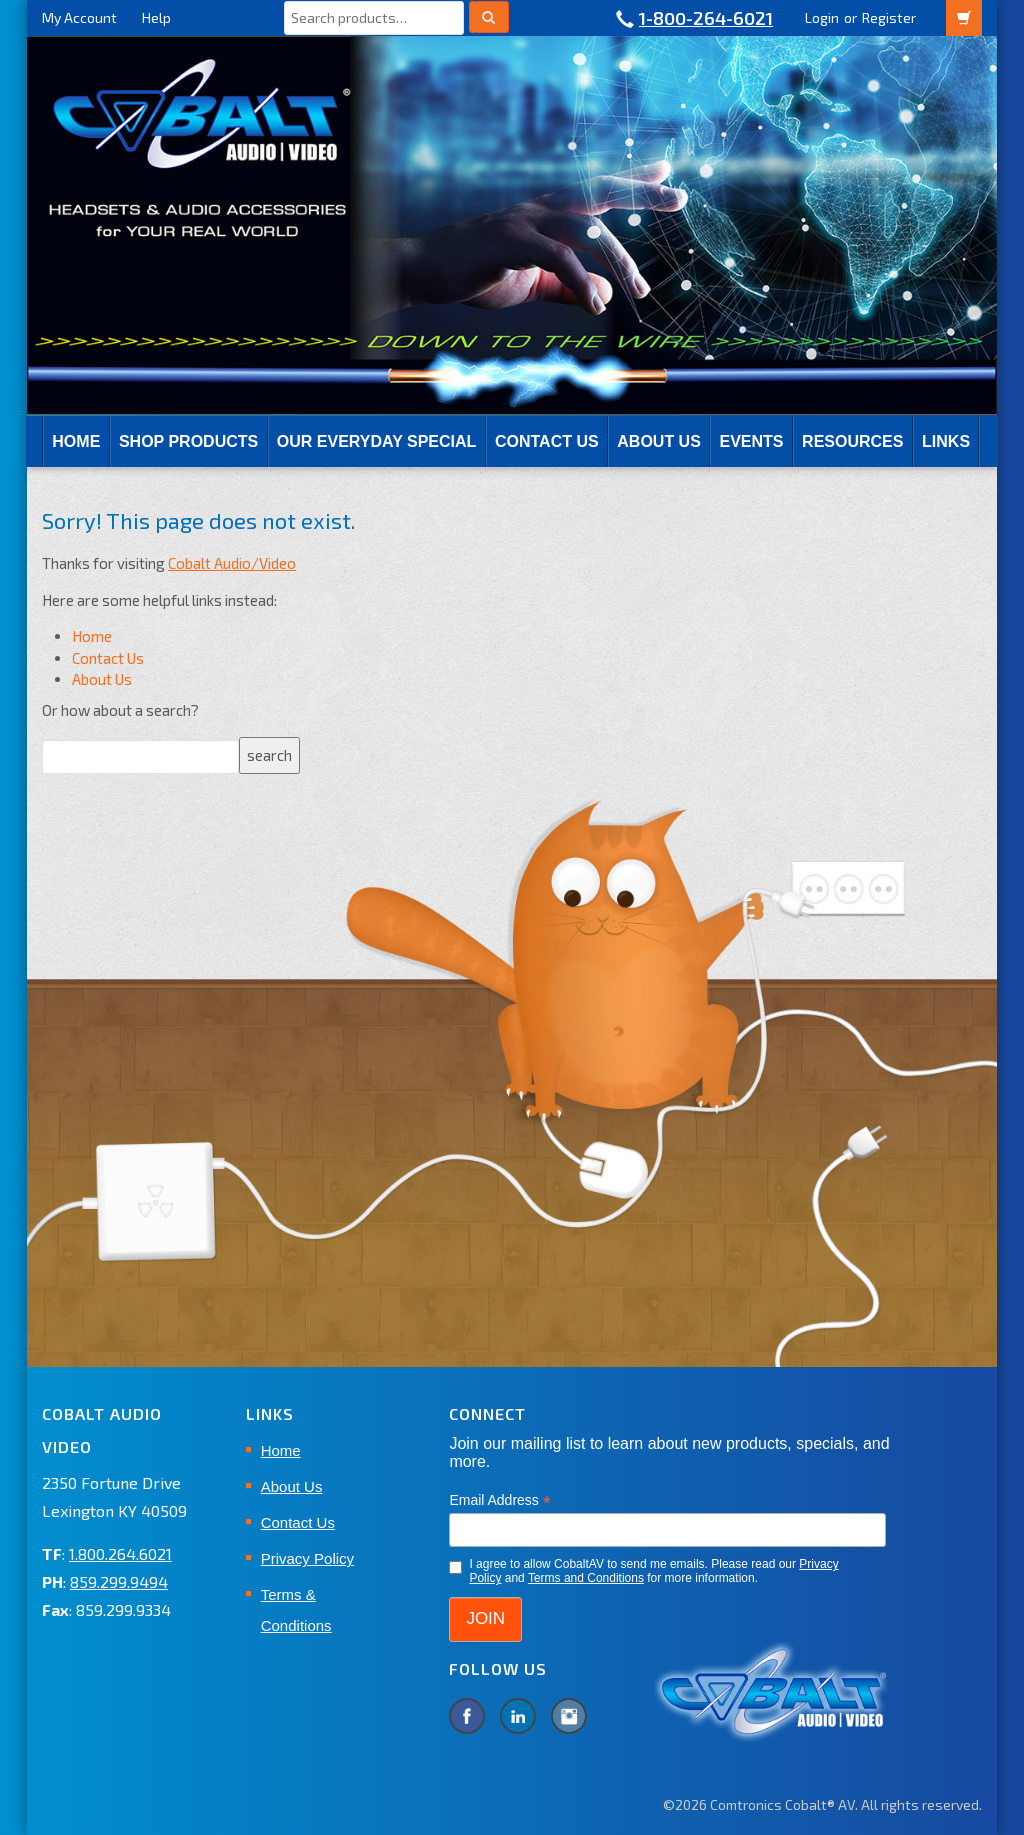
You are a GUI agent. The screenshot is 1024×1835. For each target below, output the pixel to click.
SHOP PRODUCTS (188, 441)
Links (946, 441)
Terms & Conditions (296, 1610)
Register (889, 17)
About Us (659, 441)
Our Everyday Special (376, 441)
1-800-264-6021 (706, 18)
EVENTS (751, 441)
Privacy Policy (307, 1558)
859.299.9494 (119, 1581)
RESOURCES (852, 441)
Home (76, 441)
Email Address (500, 1500)
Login (822, 17)
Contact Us (547, 441)
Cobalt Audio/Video (232, 563)
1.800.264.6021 (120, 1553)
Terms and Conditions (586, 1578)
